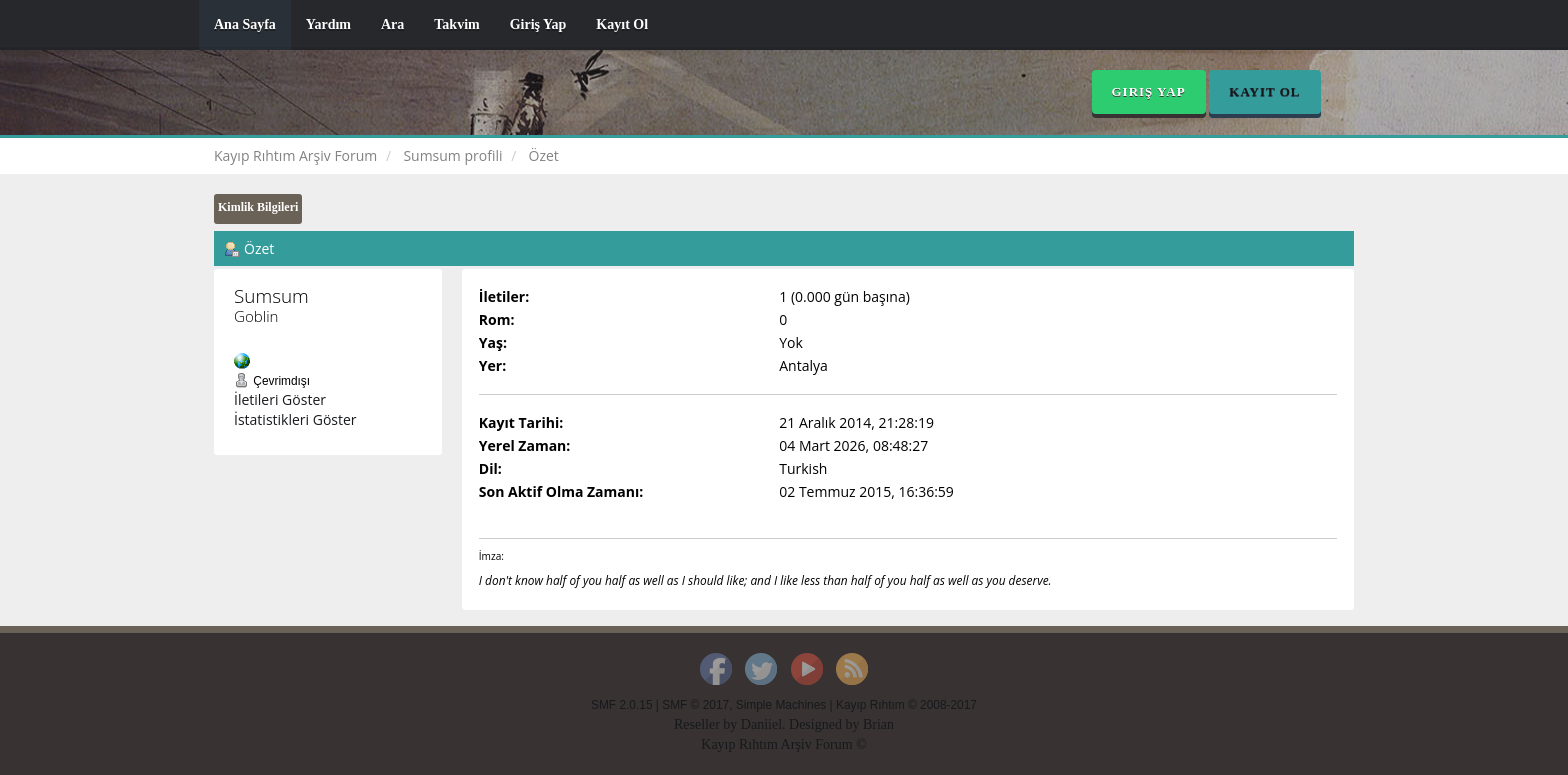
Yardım (328, 24)
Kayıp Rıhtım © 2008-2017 (906, 705)
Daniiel (761, 724)
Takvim (456, 24)
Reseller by (707, 724)
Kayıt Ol (622, 24)
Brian (878, 724)
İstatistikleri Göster (295, 419)
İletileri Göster (280, 399)
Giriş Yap (538, 24)
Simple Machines (781, 705)
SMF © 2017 (695, 705)
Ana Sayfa (245, 24)
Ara (392, 24)
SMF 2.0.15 (621, 705)
